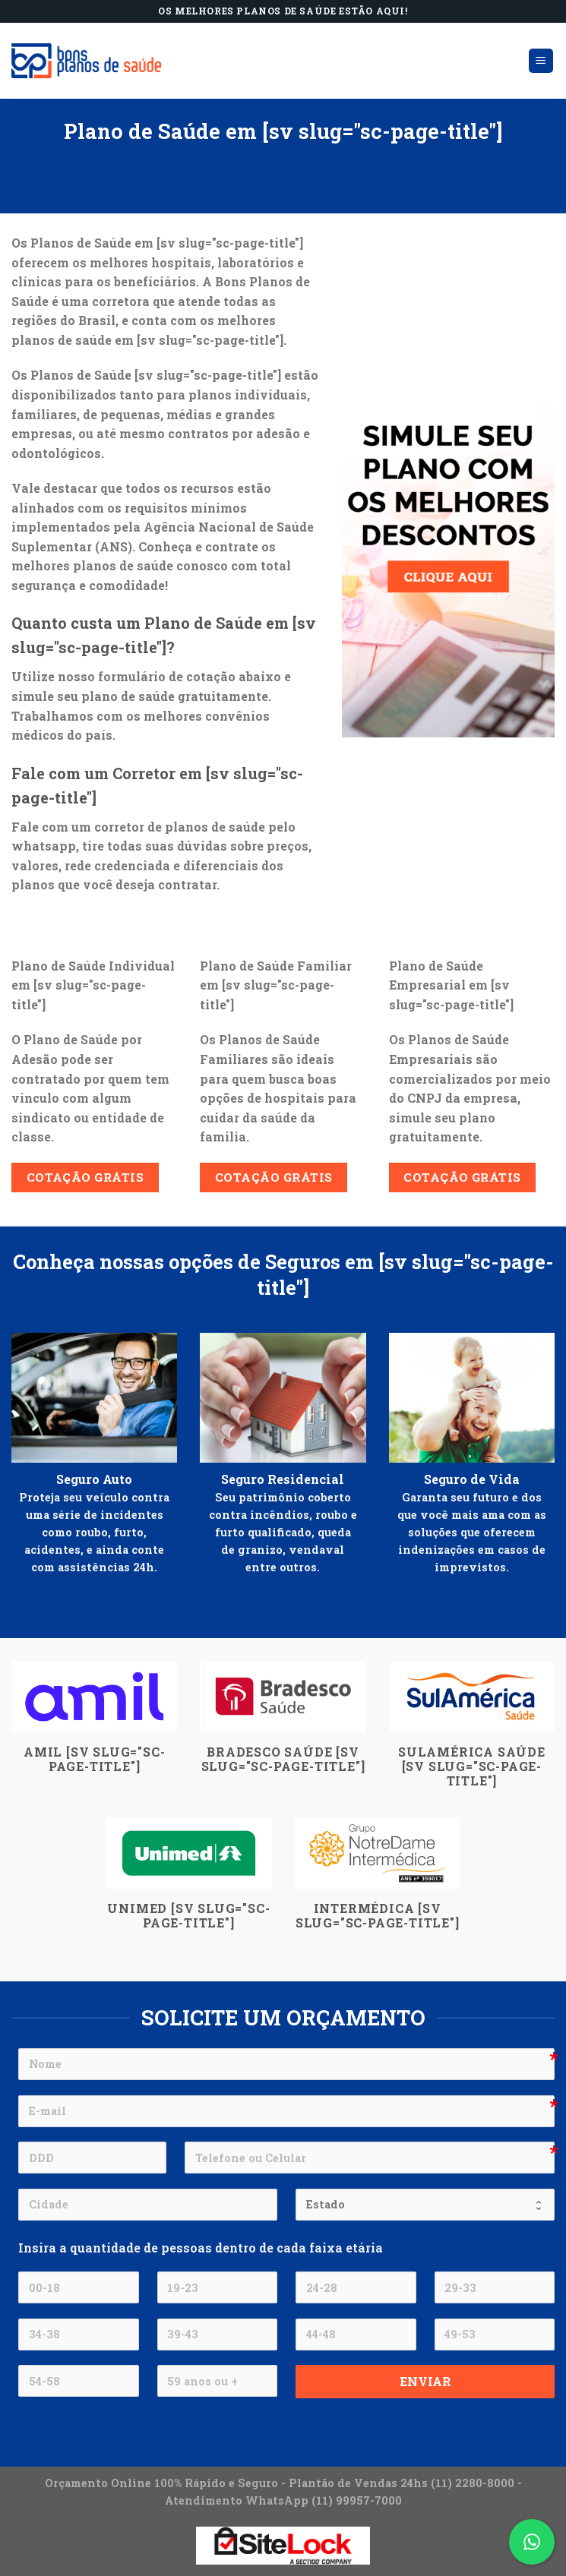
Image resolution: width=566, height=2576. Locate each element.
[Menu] (541, 61)
